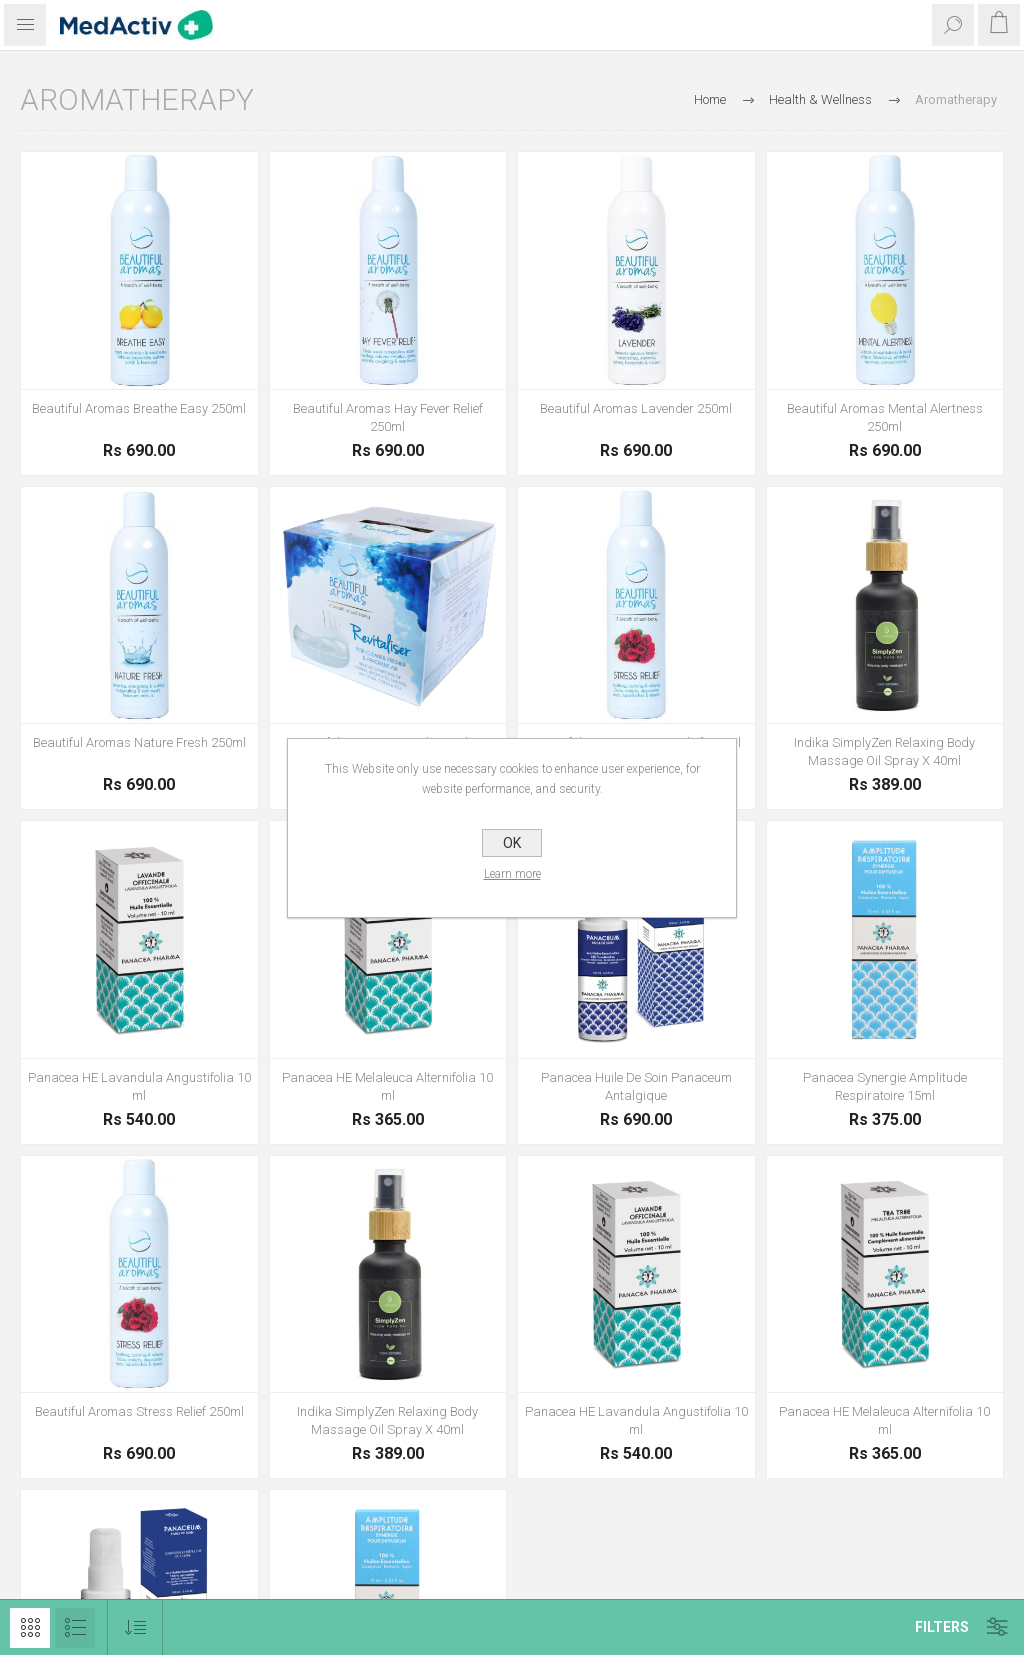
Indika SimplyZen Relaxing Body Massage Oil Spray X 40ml (884, 751)
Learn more (512, 874)
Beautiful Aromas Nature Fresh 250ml (139, 742)
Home (710, 99)
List (75, 1628)
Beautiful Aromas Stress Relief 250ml (139, 1411)
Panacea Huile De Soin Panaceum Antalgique (636, 1086)
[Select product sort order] (135, 1627)
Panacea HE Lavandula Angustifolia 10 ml (139, 1086)
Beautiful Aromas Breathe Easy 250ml (139, 408)
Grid (30, 1628)
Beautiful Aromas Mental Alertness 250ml (885, 417)
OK (512, 843)
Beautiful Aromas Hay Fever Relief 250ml (388, 417)
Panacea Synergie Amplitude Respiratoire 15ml (885, 1086)
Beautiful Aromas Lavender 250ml (636, 408)
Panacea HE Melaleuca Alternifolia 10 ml (387, 1086)
